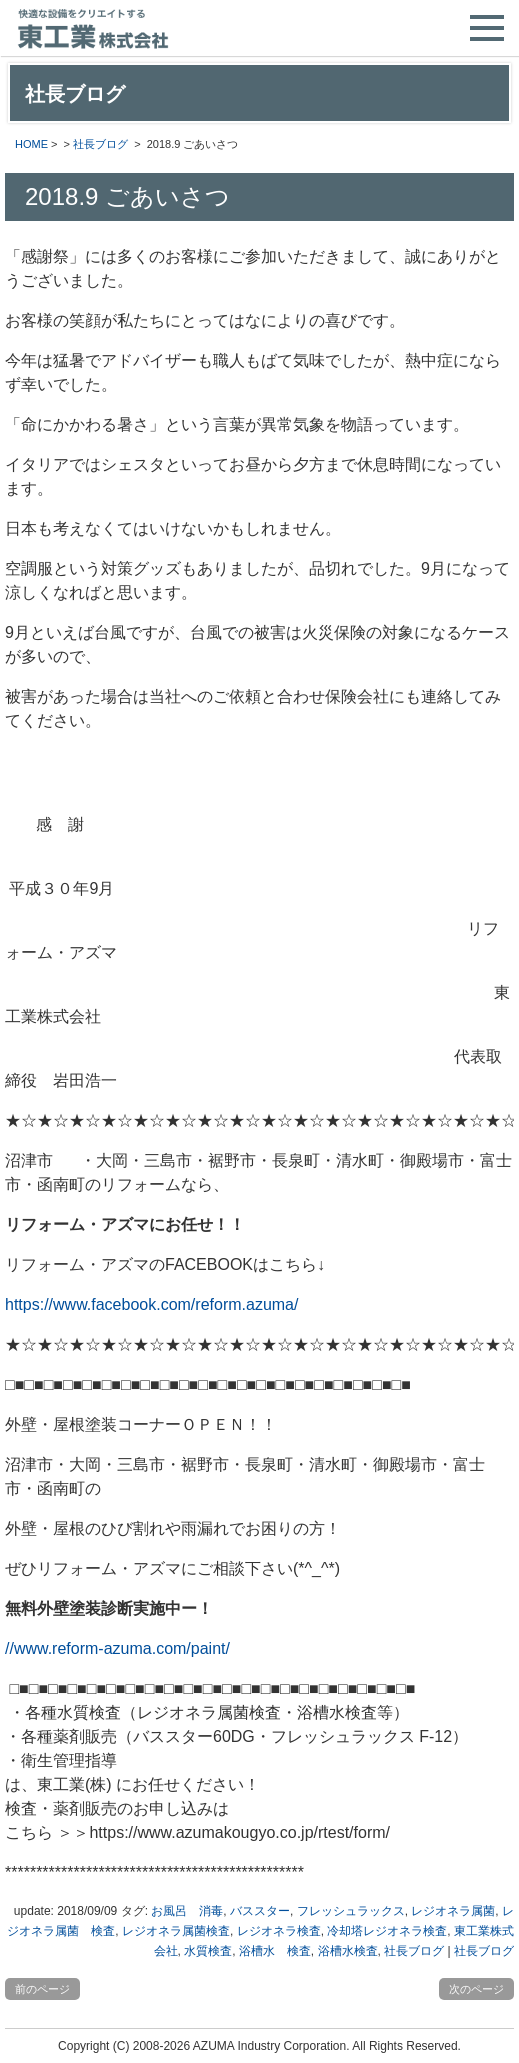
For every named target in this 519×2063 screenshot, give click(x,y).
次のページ (476, 1989)
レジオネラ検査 (279, 1931)
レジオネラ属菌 (453, 1911)
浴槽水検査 (348, 1951)
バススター (260, 1911)
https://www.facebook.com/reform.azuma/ (151, 1304)
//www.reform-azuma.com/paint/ (117, 1648)
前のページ (42, 1989)
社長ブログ (100, 144)
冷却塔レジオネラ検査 (387, 1931)
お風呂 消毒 (187, 1911)
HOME (31, 144)
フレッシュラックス (351, 1911)
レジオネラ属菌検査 (176, 1931)
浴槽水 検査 (275, 1951)
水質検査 (208, 1951)
